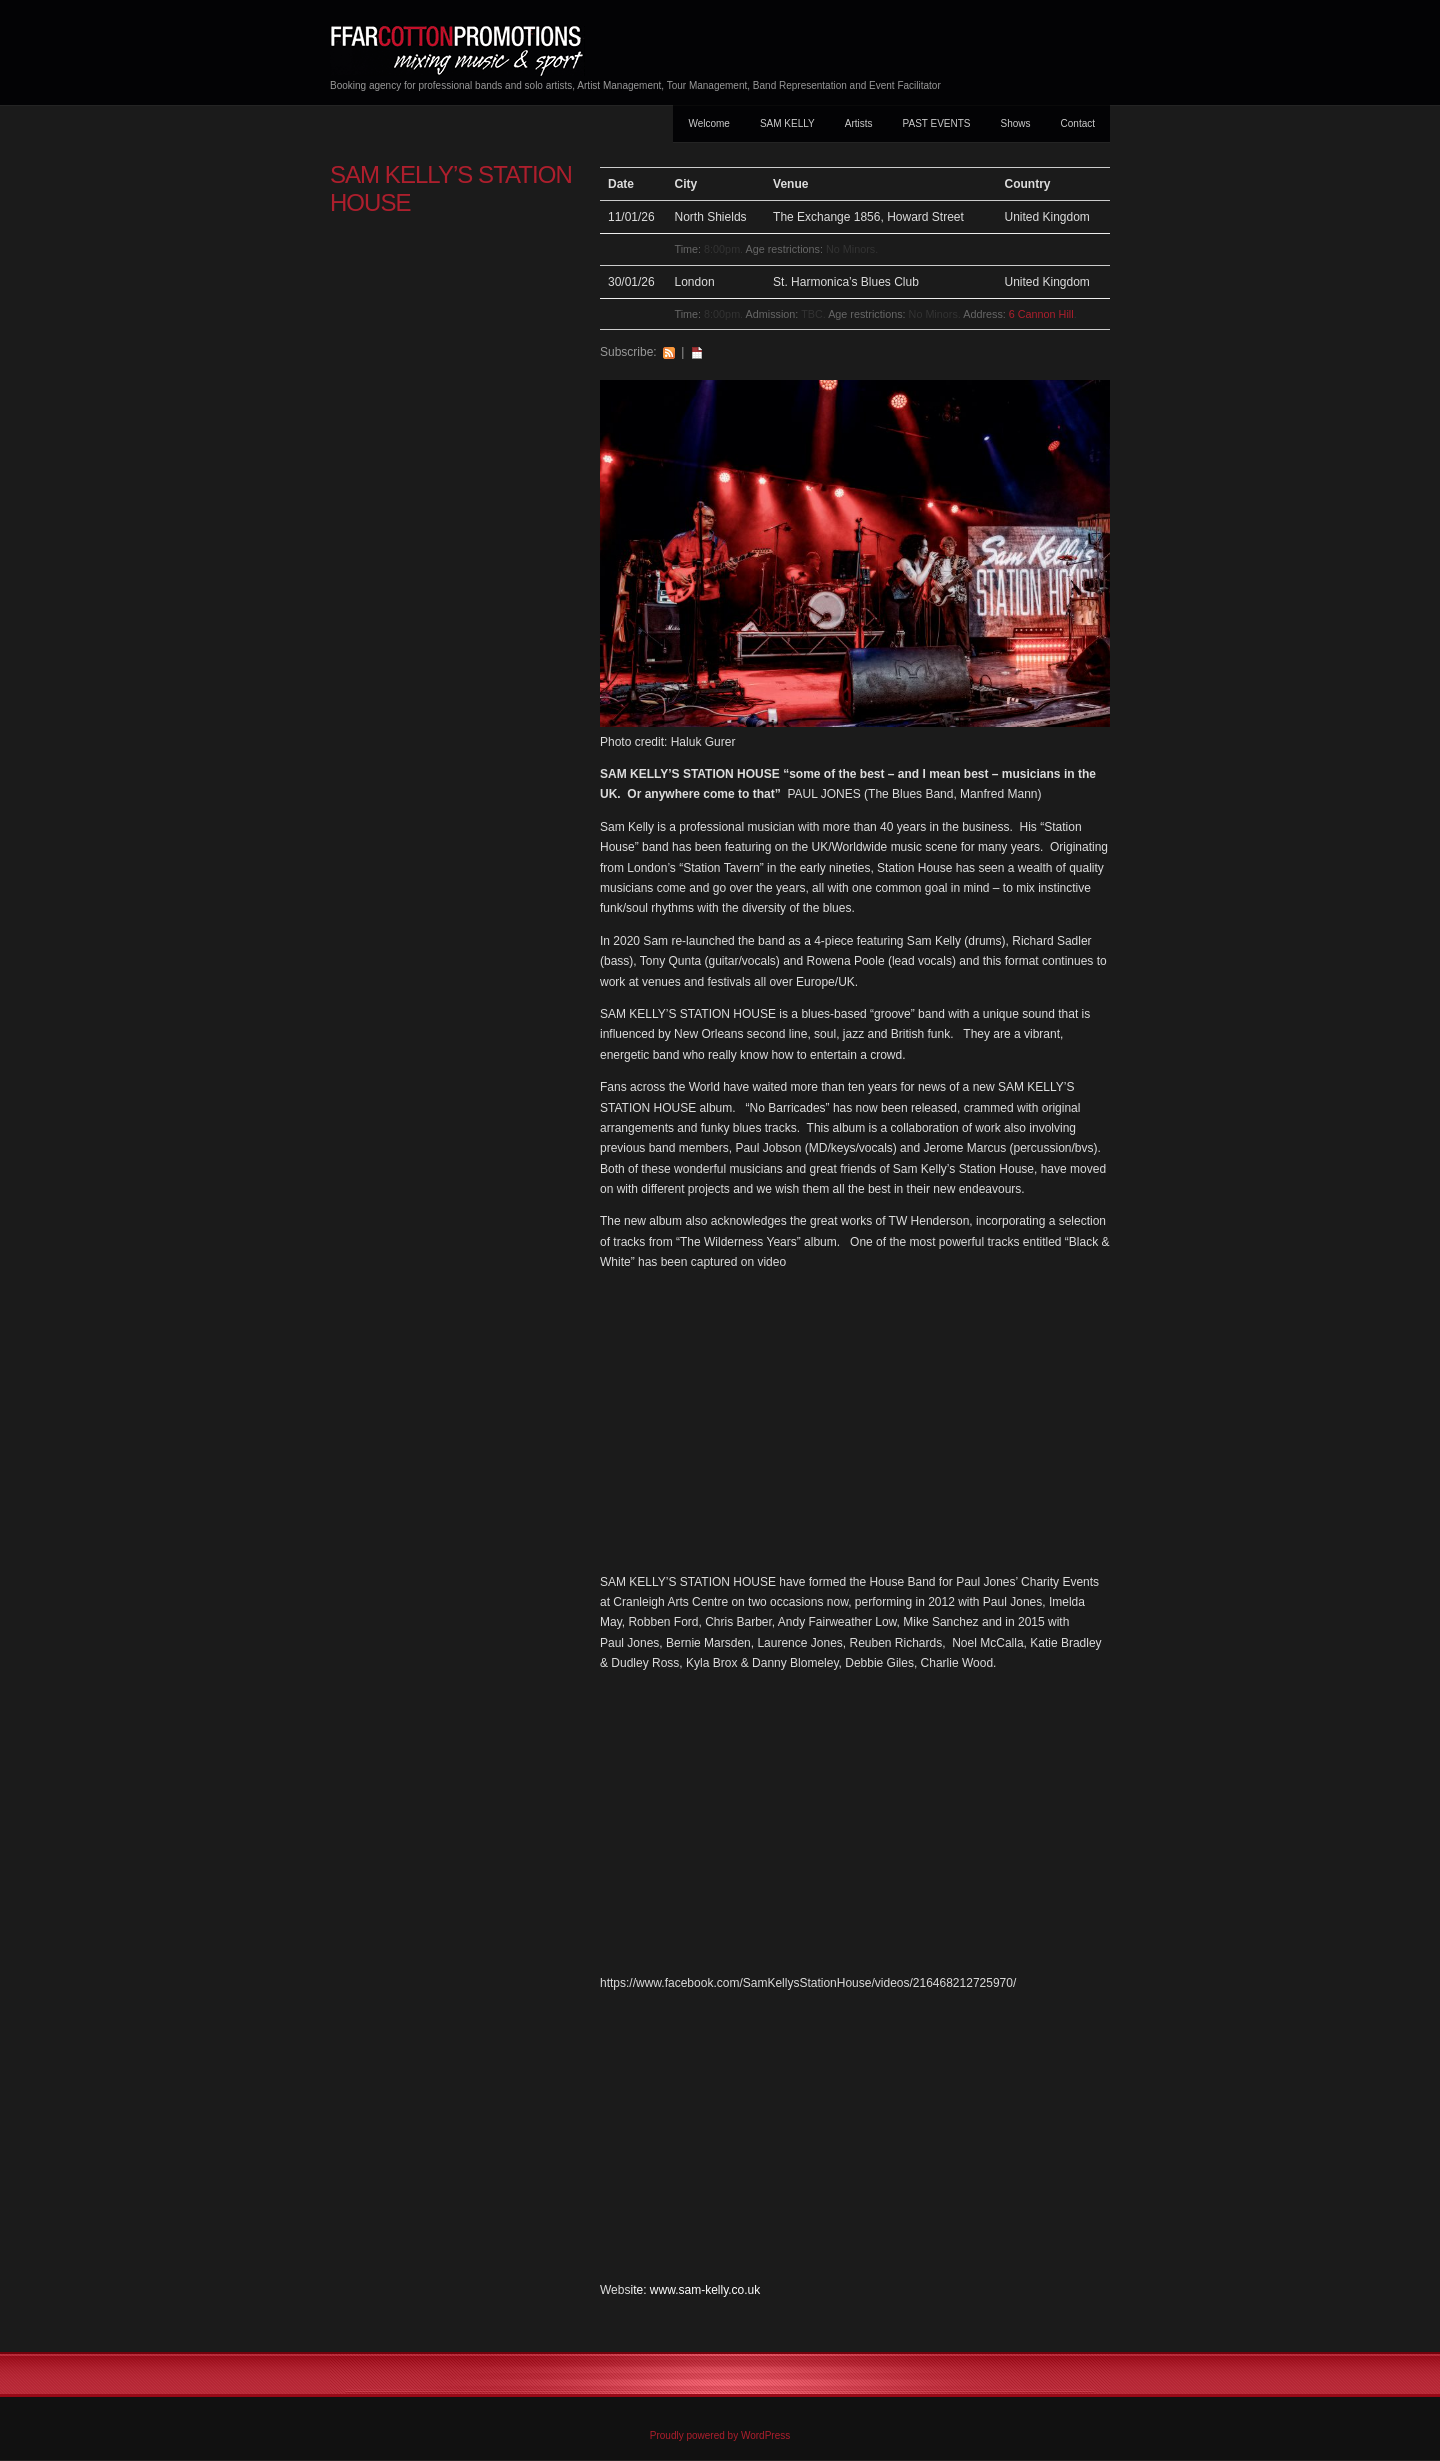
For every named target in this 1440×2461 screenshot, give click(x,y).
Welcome (709, 123)
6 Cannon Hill (1041, 314)
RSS (669, 352)
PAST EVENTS (937, 123)
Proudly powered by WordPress (720, 2435)
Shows (1016, 123)
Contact (1078, 123)
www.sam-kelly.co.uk (705, 2290)
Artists (859, 123)
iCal (697, 352)
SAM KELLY (787, 123)
